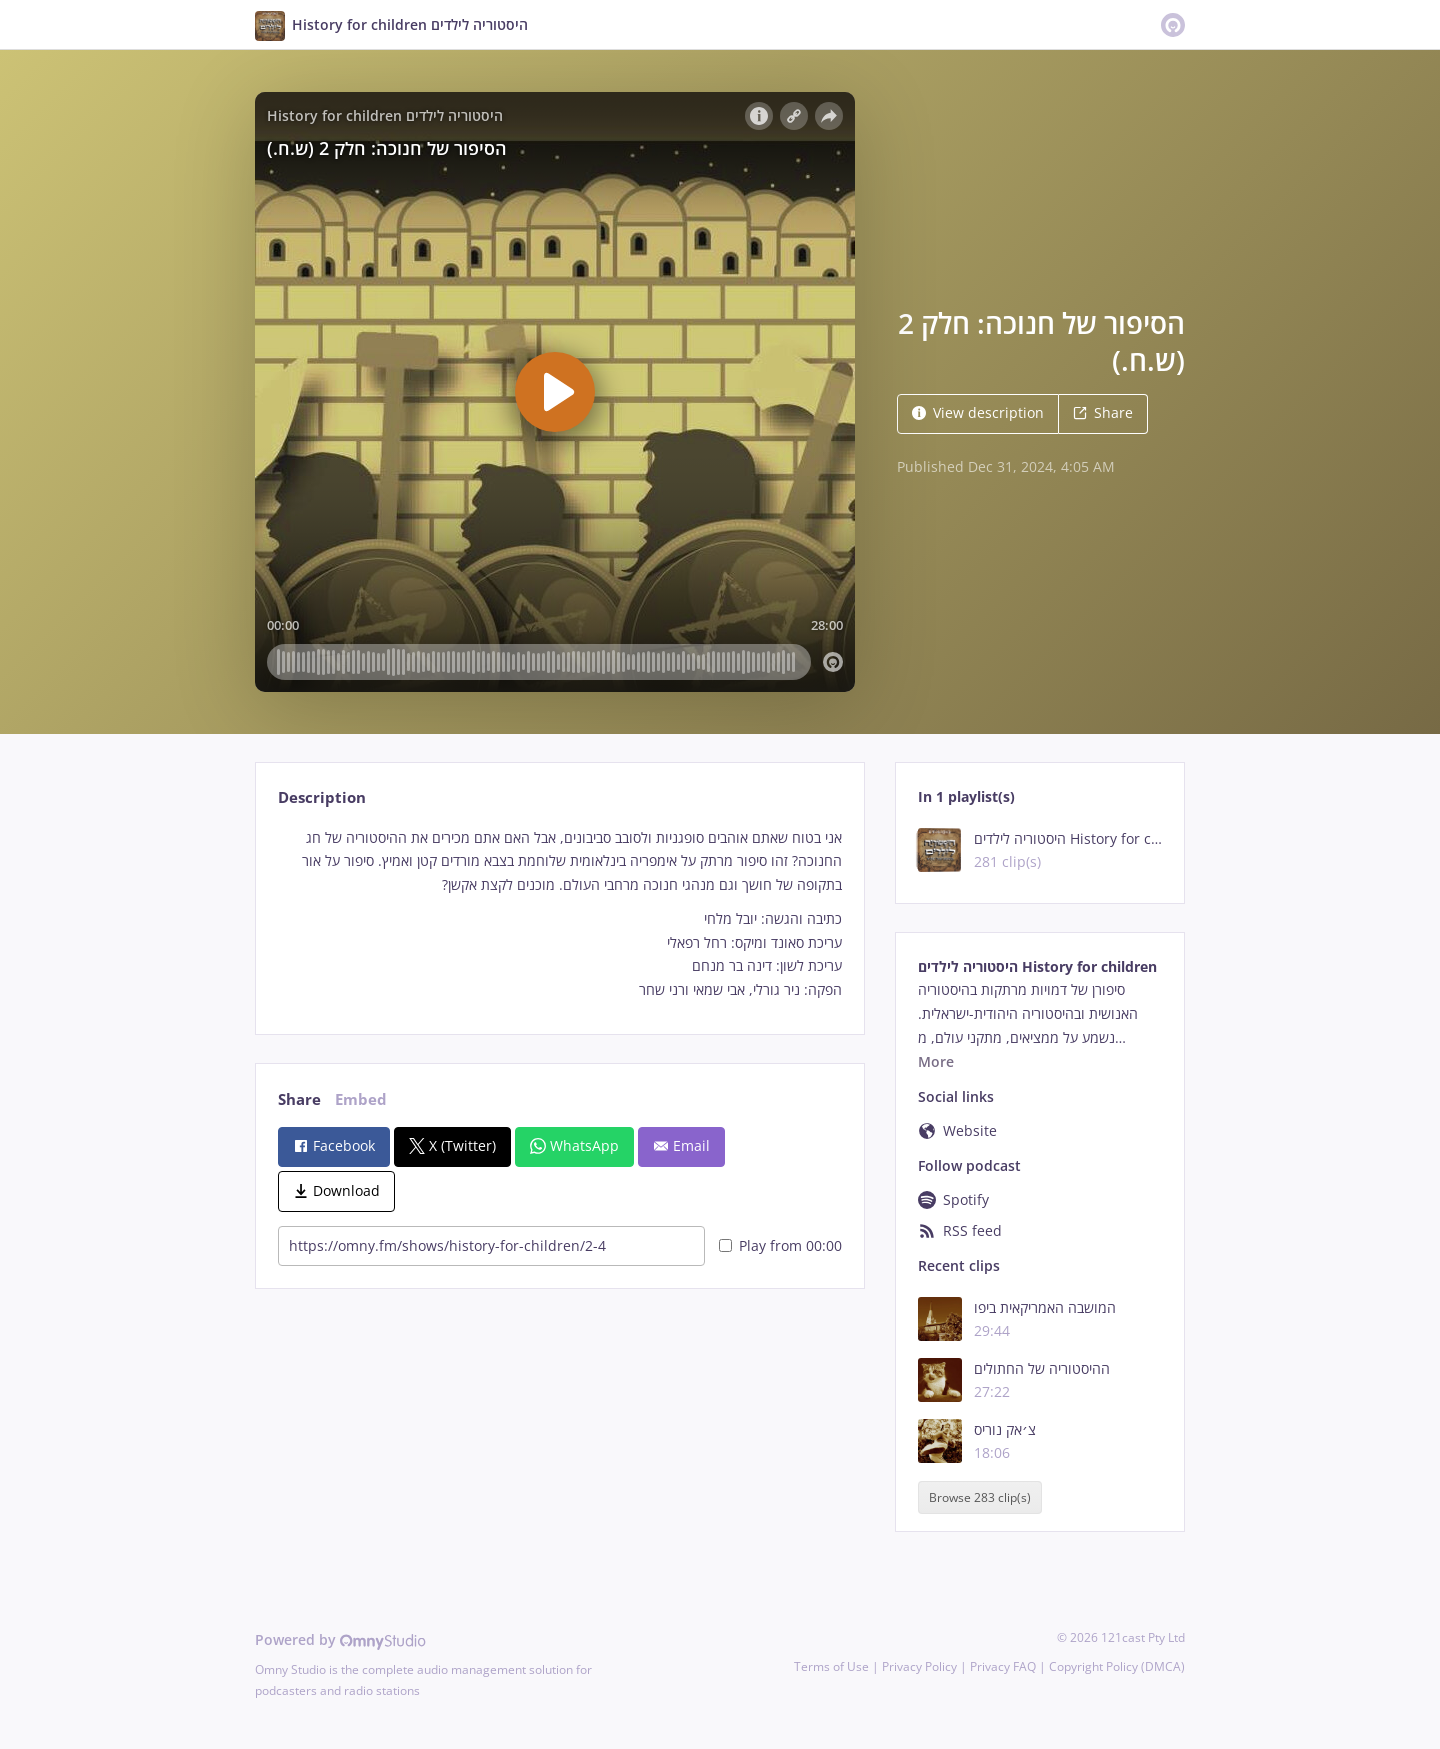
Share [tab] (299, 1099)
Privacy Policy (919, 1666)
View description (978, 412)
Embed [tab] (361, 1099)
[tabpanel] (559, 914)
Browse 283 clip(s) (980, 1497)
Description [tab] (322, 797)
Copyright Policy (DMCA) (1117, 1666)
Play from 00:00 (780, 1245)
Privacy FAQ (1003, 1666)
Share (1103, 412)
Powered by (340, 1639)
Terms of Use (831, 1666)
